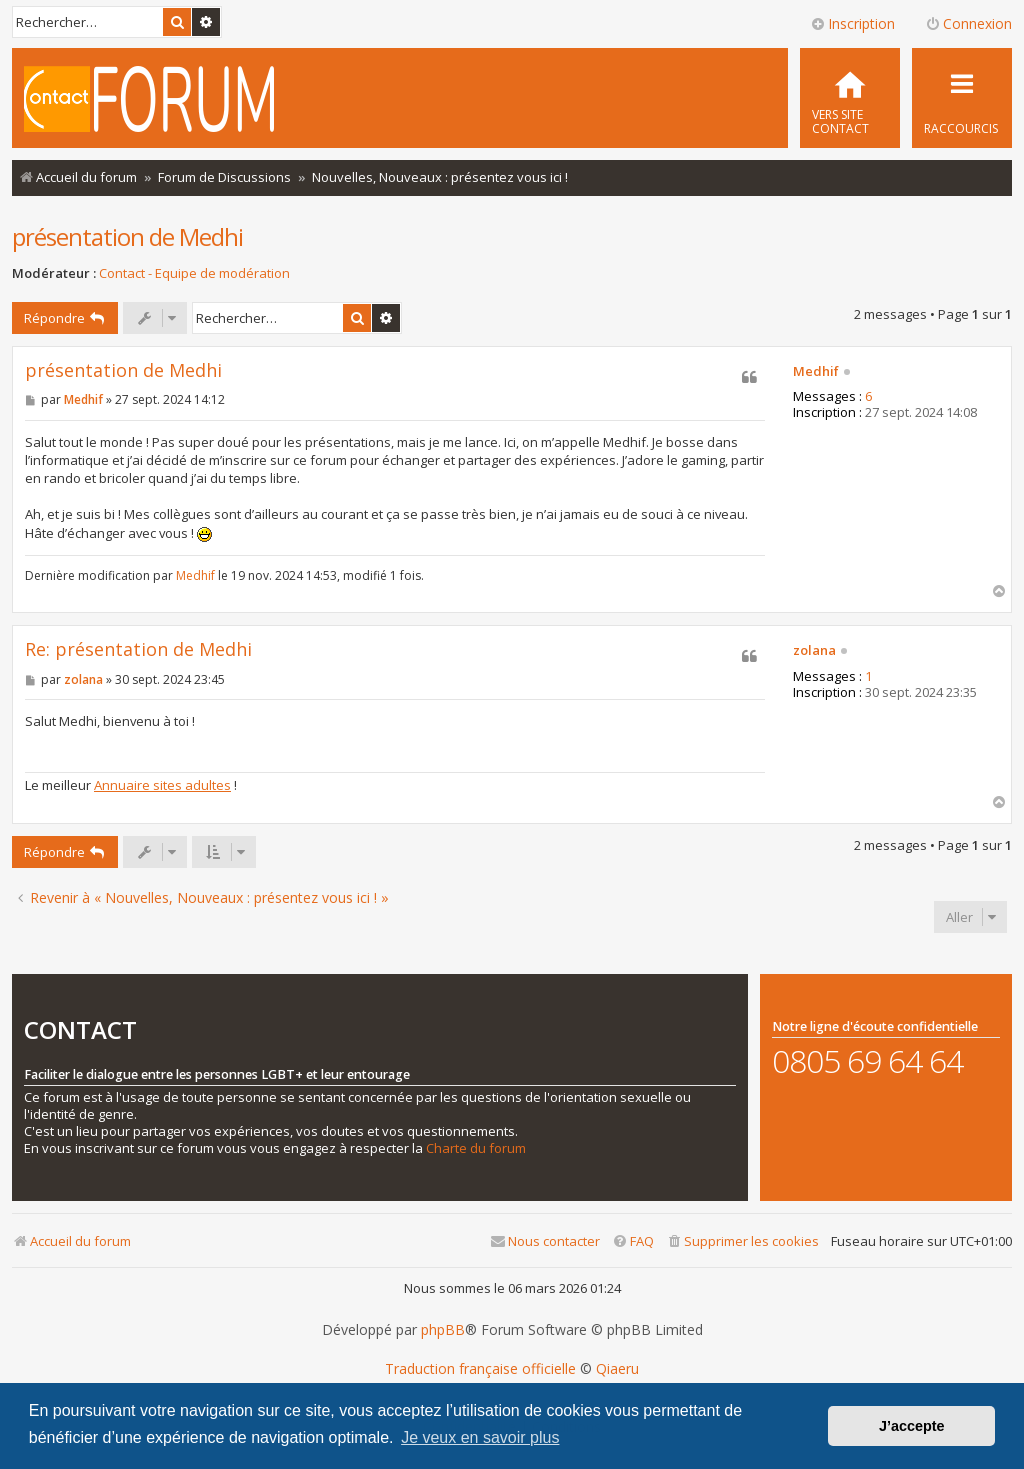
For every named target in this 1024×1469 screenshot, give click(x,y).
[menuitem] (850, 98)
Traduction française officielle (480, 1369)
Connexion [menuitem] (968, 23)
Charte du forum (476, 1148)
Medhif (816, 372)
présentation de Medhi (127, 236)
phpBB (443, 1330)
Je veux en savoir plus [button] (480, 1437)
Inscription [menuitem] (852, 23)
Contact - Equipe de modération (194, 273)
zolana (814, 651)
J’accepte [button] (912, 1426)
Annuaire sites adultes (162, 785)
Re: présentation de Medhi (138, 649)
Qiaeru (617, 1369)
